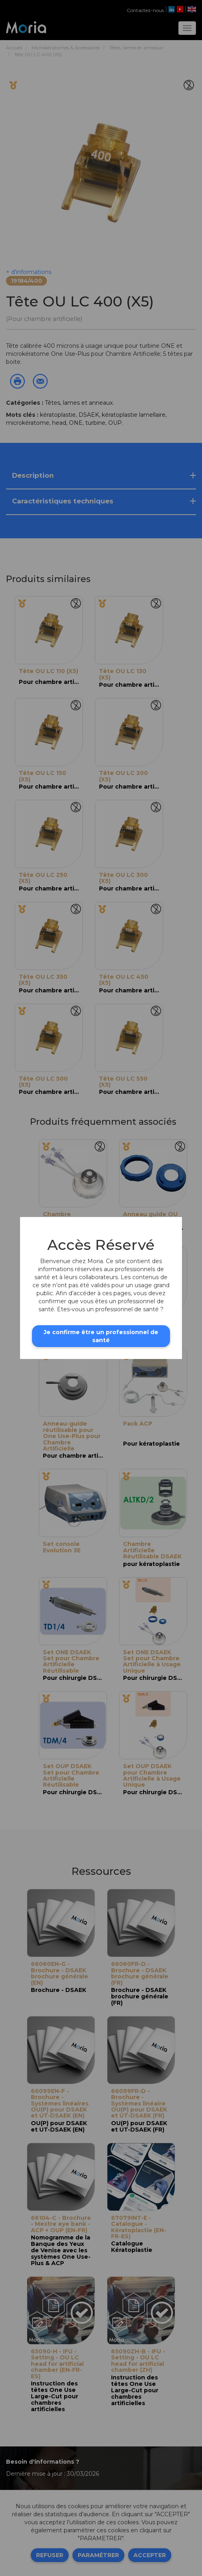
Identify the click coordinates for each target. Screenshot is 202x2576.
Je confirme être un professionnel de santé (101, 1336)
